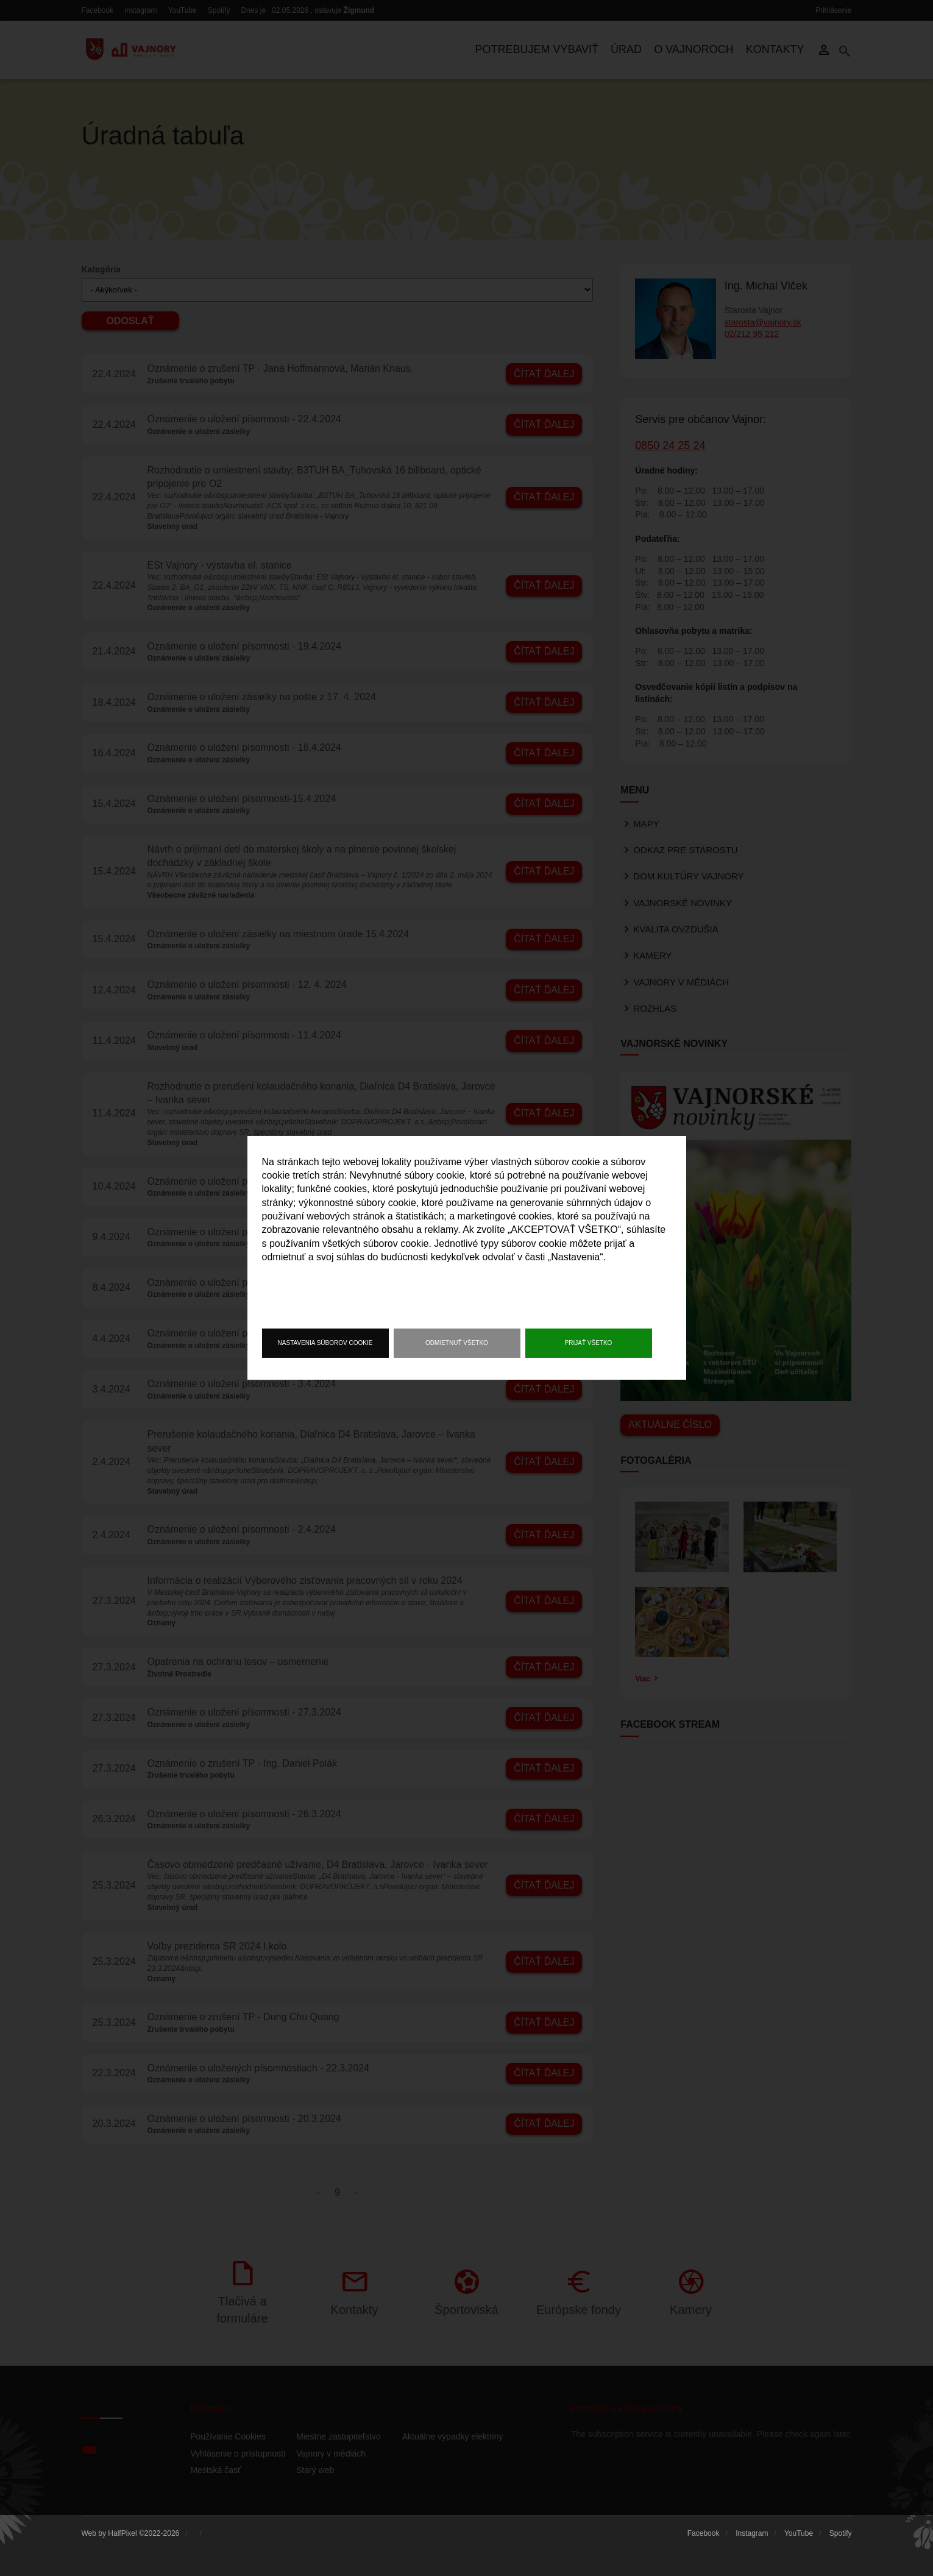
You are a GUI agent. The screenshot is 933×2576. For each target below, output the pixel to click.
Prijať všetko (588, 1342)
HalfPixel (122, 2533)
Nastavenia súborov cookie (325, 1342)
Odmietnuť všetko (456, 1342)
